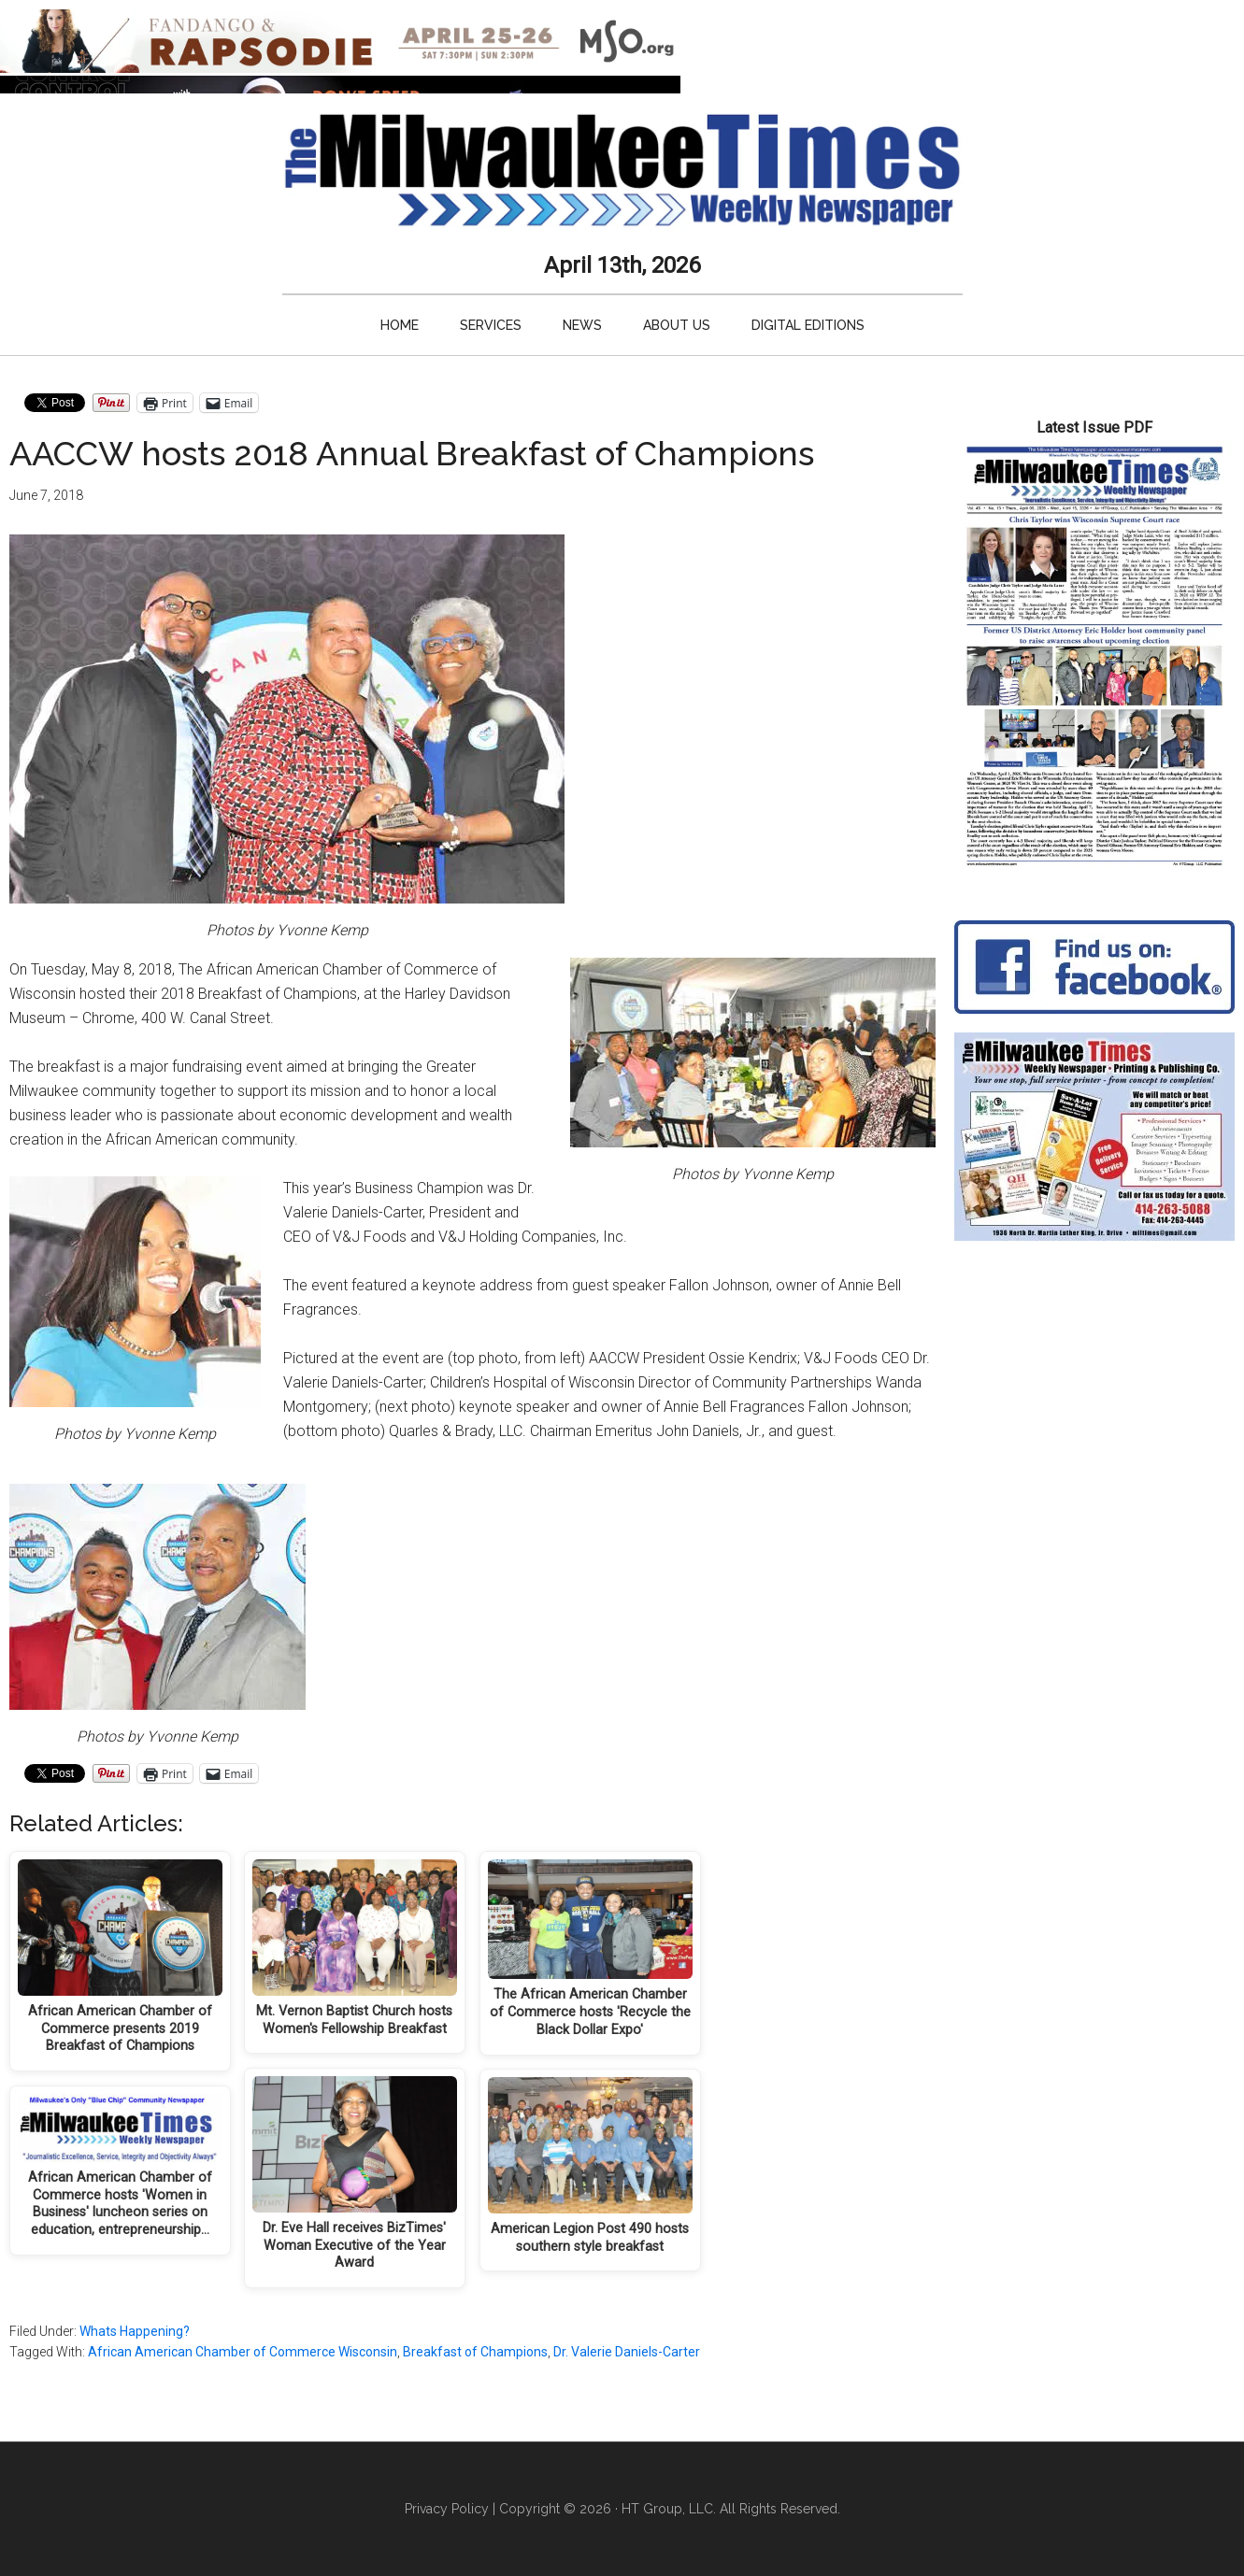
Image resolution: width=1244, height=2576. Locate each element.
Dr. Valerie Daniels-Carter (626, 2351)
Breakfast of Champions (475, 2351)
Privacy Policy (447, 2508)
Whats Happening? (134, 2331)
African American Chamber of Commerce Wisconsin (242, 2351)
